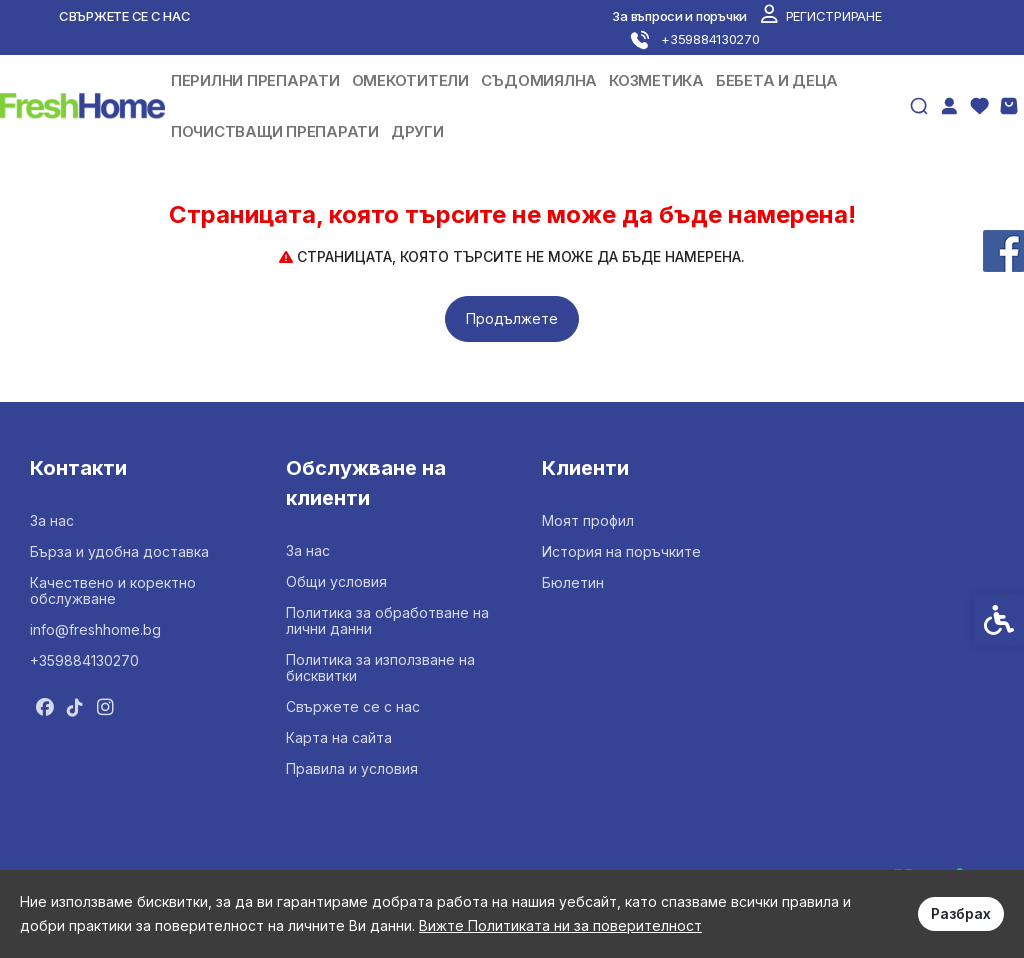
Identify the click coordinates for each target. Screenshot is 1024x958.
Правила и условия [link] (352, 768)
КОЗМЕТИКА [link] (656, 80)
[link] (821, 16)
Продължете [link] (512, 318)
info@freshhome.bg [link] (95, 629)
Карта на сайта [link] (339, 737)
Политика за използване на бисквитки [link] (380, 667)
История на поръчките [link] (621, 551)
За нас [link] (52, 520)
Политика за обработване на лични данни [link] (387, 620)
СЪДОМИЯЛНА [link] (539, 80)
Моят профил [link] (588, 520)
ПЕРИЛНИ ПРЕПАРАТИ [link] (255, 80)
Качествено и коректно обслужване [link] (113, 590)
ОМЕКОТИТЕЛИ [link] (410, 80)
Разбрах (961, 913)
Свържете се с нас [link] (125, 16)
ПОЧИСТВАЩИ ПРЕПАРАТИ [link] (275, 131)
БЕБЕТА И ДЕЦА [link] (777, 80)
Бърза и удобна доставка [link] (119, 551)
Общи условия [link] (336, 581)
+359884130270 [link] (84, 660)
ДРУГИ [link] (417, 131)
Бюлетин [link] (573, 582)
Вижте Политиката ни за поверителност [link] (560, 925)
